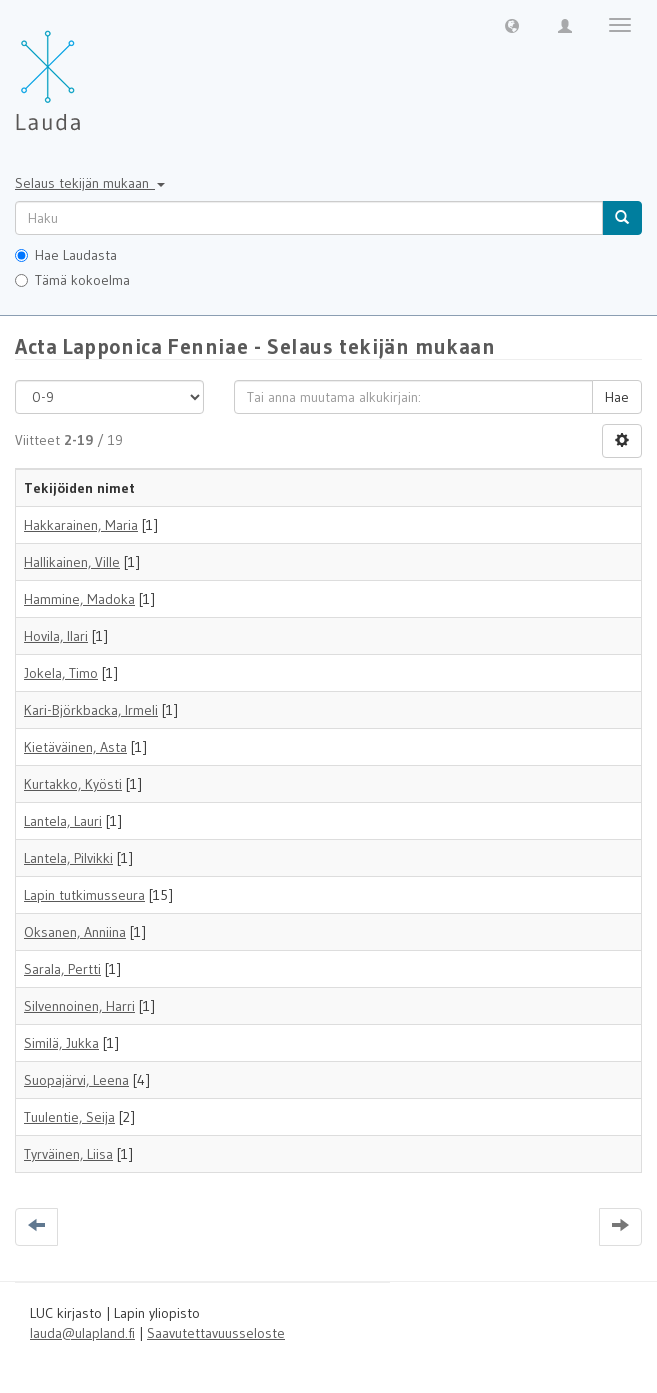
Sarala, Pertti (62, 969)
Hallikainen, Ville (72, 562)
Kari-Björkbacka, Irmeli (91, 710)
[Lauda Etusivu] (90, 70)
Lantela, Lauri (63, 821)
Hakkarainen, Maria (81, 525)
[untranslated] (309, 218)
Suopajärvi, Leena (76, 1080)
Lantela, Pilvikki (68, 858)
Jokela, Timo (61, 673)
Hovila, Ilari (56, 636)
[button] (512, 25)
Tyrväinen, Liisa (68, 1154)
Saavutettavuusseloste (216, 1333)
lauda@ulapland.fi (82, 1333)
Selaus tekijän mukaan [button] (90, 183)
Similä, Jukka (61, 1043)
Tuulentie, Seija (69, 1117)
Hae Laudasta (66, 255)
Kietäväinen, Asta (75, 747)
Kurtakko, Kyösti (73, 784)
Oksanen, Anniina (75, 932)
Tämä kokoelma (72, 280)
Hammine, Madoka (79, 599)
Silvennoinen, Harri (79, 1006)
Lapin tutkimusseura (84, 895)
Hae (617, 397)
